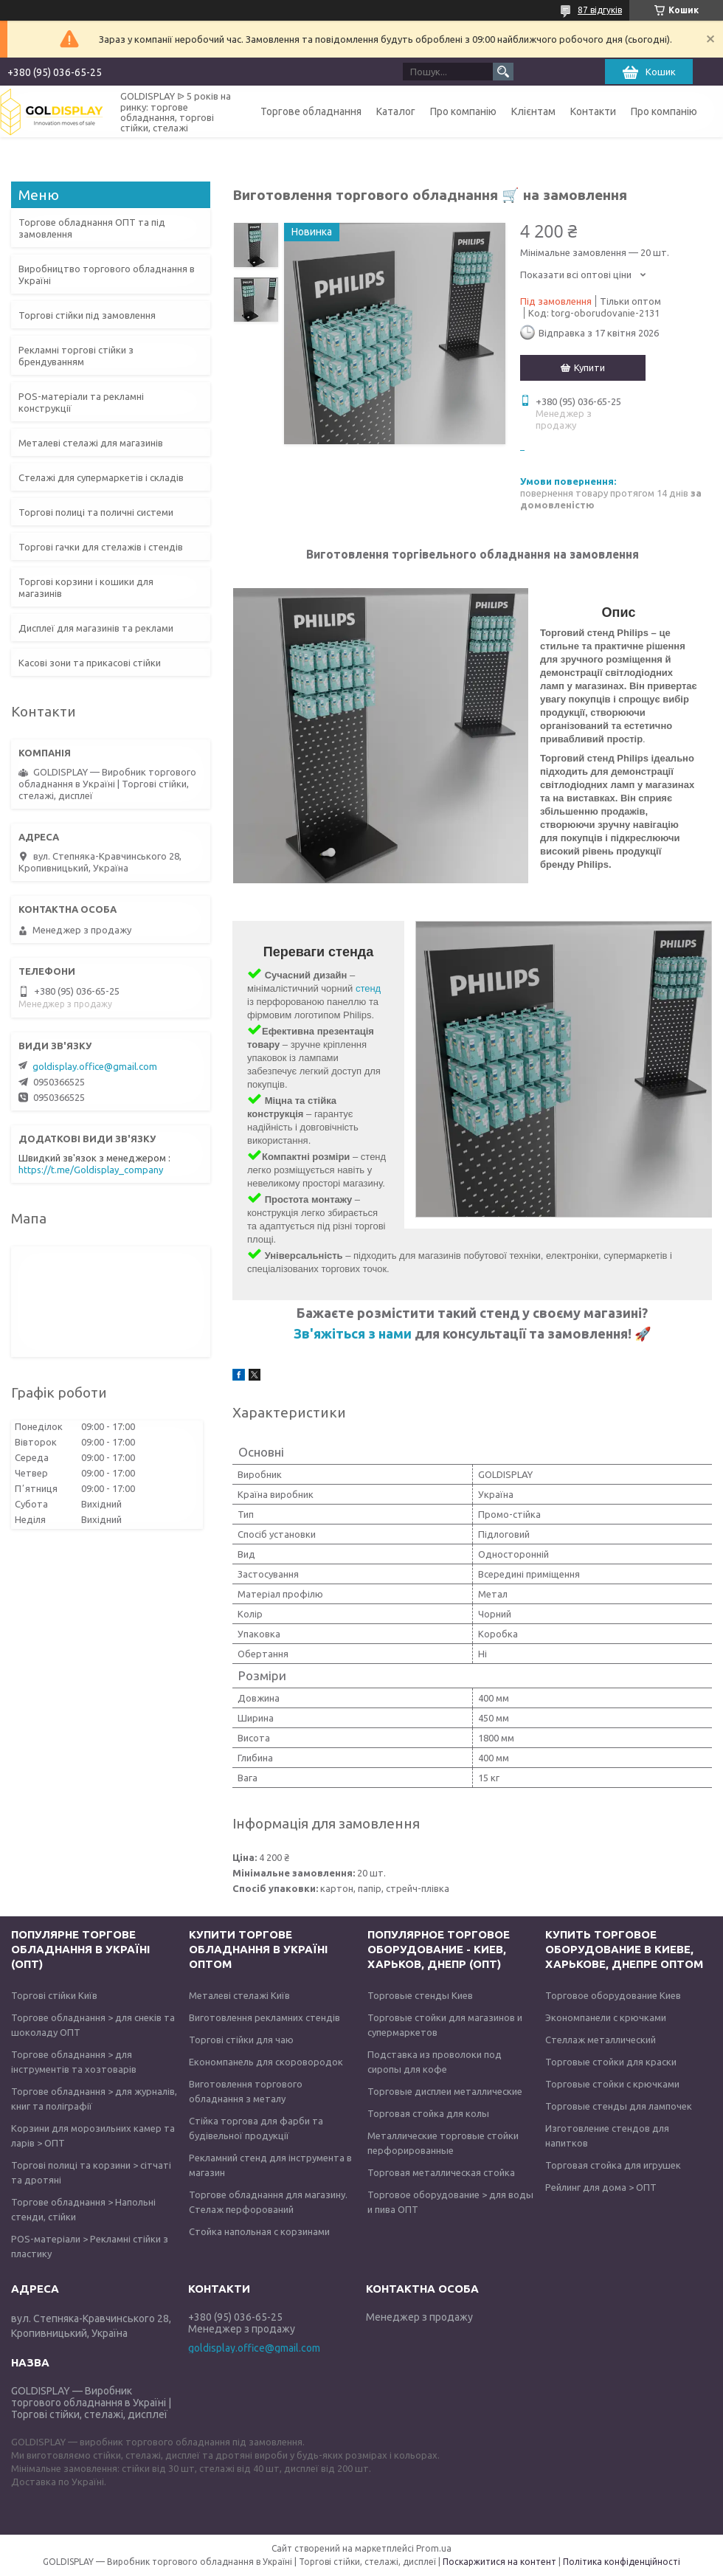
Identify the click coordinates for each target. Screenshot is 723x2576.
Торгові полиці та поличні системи (95, 512)
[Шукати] (503, 71)
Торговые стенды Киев (420, 1995)
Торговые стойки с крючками (612, 2084)
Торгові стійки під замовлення (87, 315)
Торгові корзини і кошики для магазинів (85, 587)
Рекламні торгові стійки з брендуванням (76, 356)
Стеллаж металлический (600, 2039)
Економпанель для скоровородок (266, 2062)
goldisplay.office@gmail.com (94, 1066)
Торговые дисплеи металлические (444, 2091)
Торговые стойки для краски (611, 2062)
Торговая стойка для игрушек (613, 2165)
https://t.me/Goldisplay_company (90, 1169)
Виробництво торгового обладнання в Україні (106, 274)
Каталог (395, 111)
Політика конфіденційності (621, 2561)
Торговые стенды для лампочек (618, 2106)
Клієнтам (533, 111)
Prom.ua (434, 2548)
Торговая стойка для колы (428, 2113)
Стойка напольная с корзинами (259, 2231)
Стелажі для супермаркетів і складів (101, 477)
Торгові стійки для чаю (241, 2039)
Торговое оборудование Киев (613, 1995)
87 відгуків (600, 10)
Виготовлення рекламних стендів (264, 2017)
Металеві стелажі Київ (239, 1995)
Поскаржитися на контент (499, 2561)
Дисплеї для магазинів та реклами (95, 628)
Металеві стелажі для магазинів (90, 443)
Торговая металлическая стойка (441, 2172)
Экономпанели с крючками (605, 2017)
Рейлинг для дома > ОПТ (601, 2187)
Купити (589, 367)
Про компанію (463, 111)
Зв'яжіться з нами (354, 1333)
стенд (368, 988)
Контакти (593, 111)
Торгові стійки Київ (54, 1995)
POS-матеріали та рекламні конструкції (81, 402)
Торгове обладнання (311, 111)
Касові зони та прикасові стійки (89, 662)
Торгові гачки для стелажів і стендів (100, 547)
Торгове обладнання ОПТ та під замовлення (91, 228)
